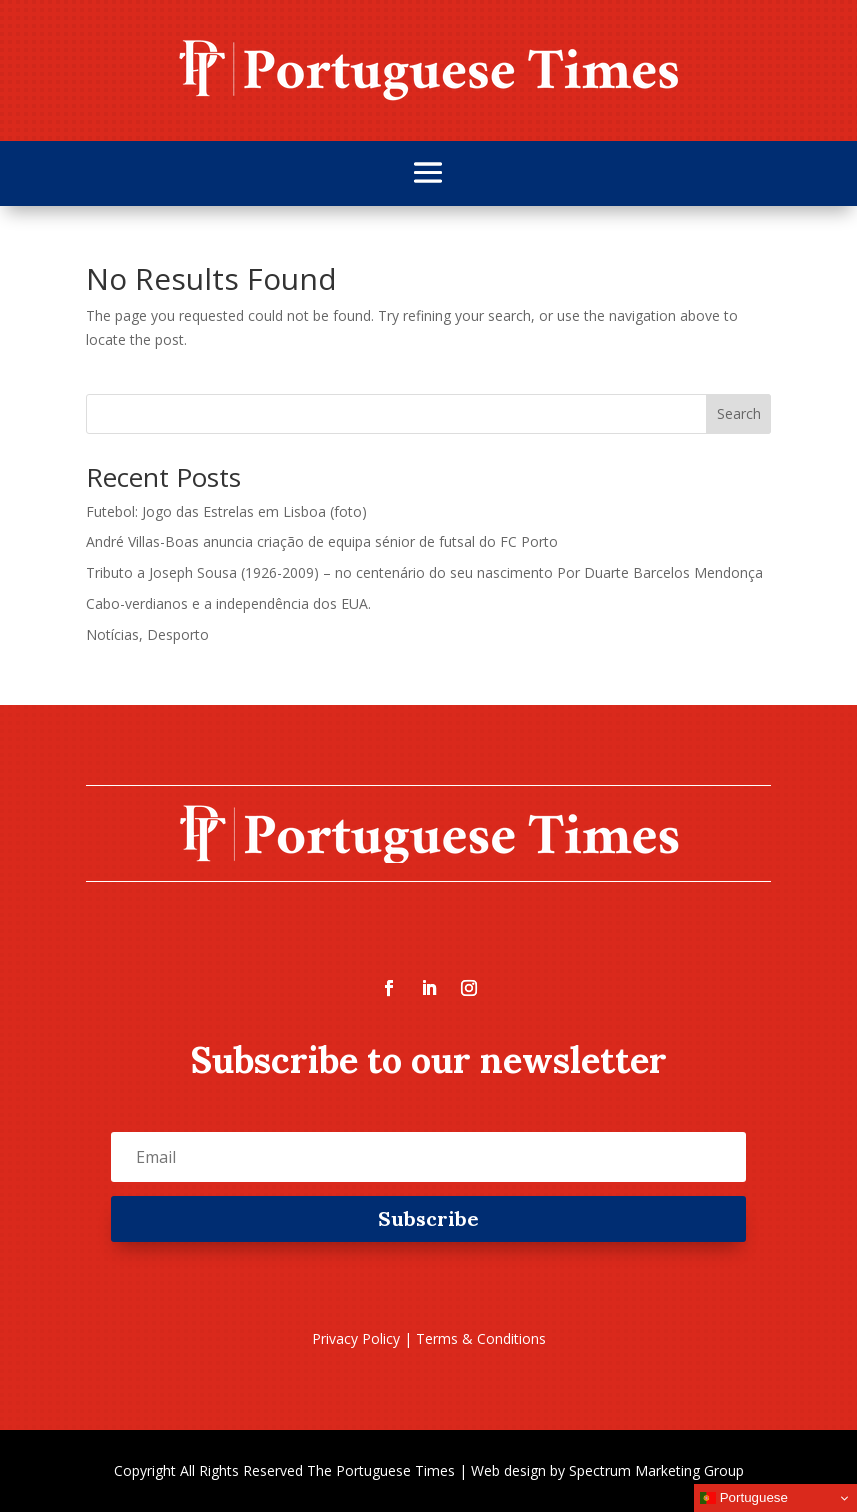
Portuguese (744, 1498)
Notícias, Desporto (147, 634)
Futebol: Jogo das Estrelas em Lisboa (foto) (226, 511)
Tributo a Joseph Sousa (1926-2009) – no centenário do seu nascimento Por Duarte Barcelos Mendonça (424, 572)
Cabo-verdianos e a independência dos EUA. (228, 603)
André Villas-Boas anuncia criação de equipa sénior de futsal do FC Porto (322, 541)
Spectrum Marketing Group (656, 1470)
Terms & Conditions (481, 1338)
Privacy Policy (356, 1338)
